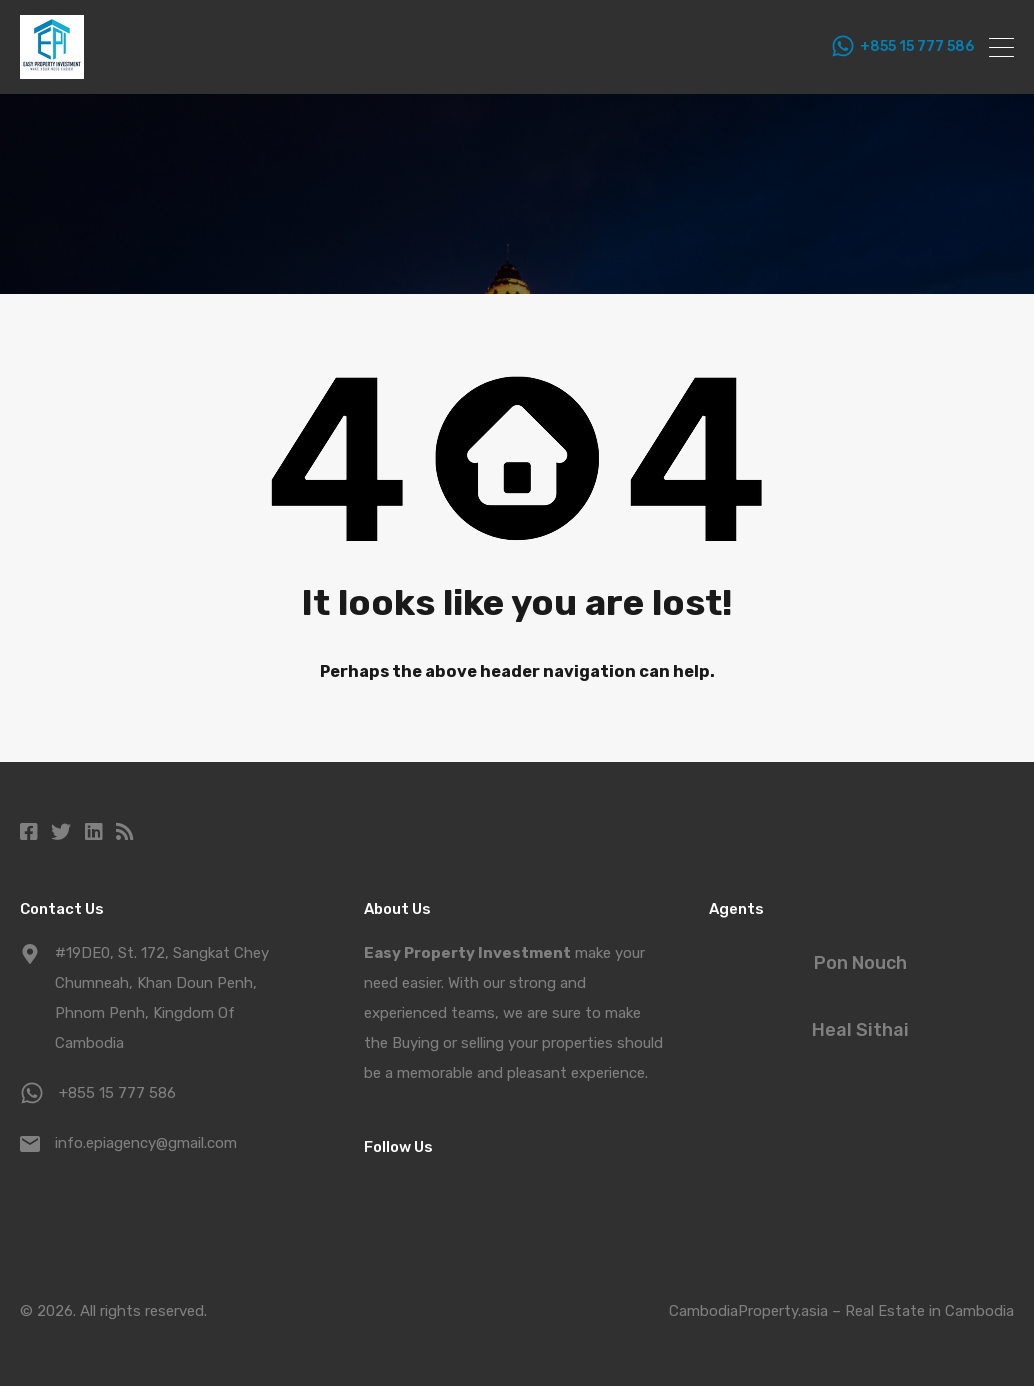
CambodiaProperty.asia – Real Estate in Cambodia (841, 1311)
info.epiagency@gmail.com (146, 1143)
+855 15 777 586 (917, 47)
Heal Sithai (860, 1030)
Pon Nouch (860, 963)
